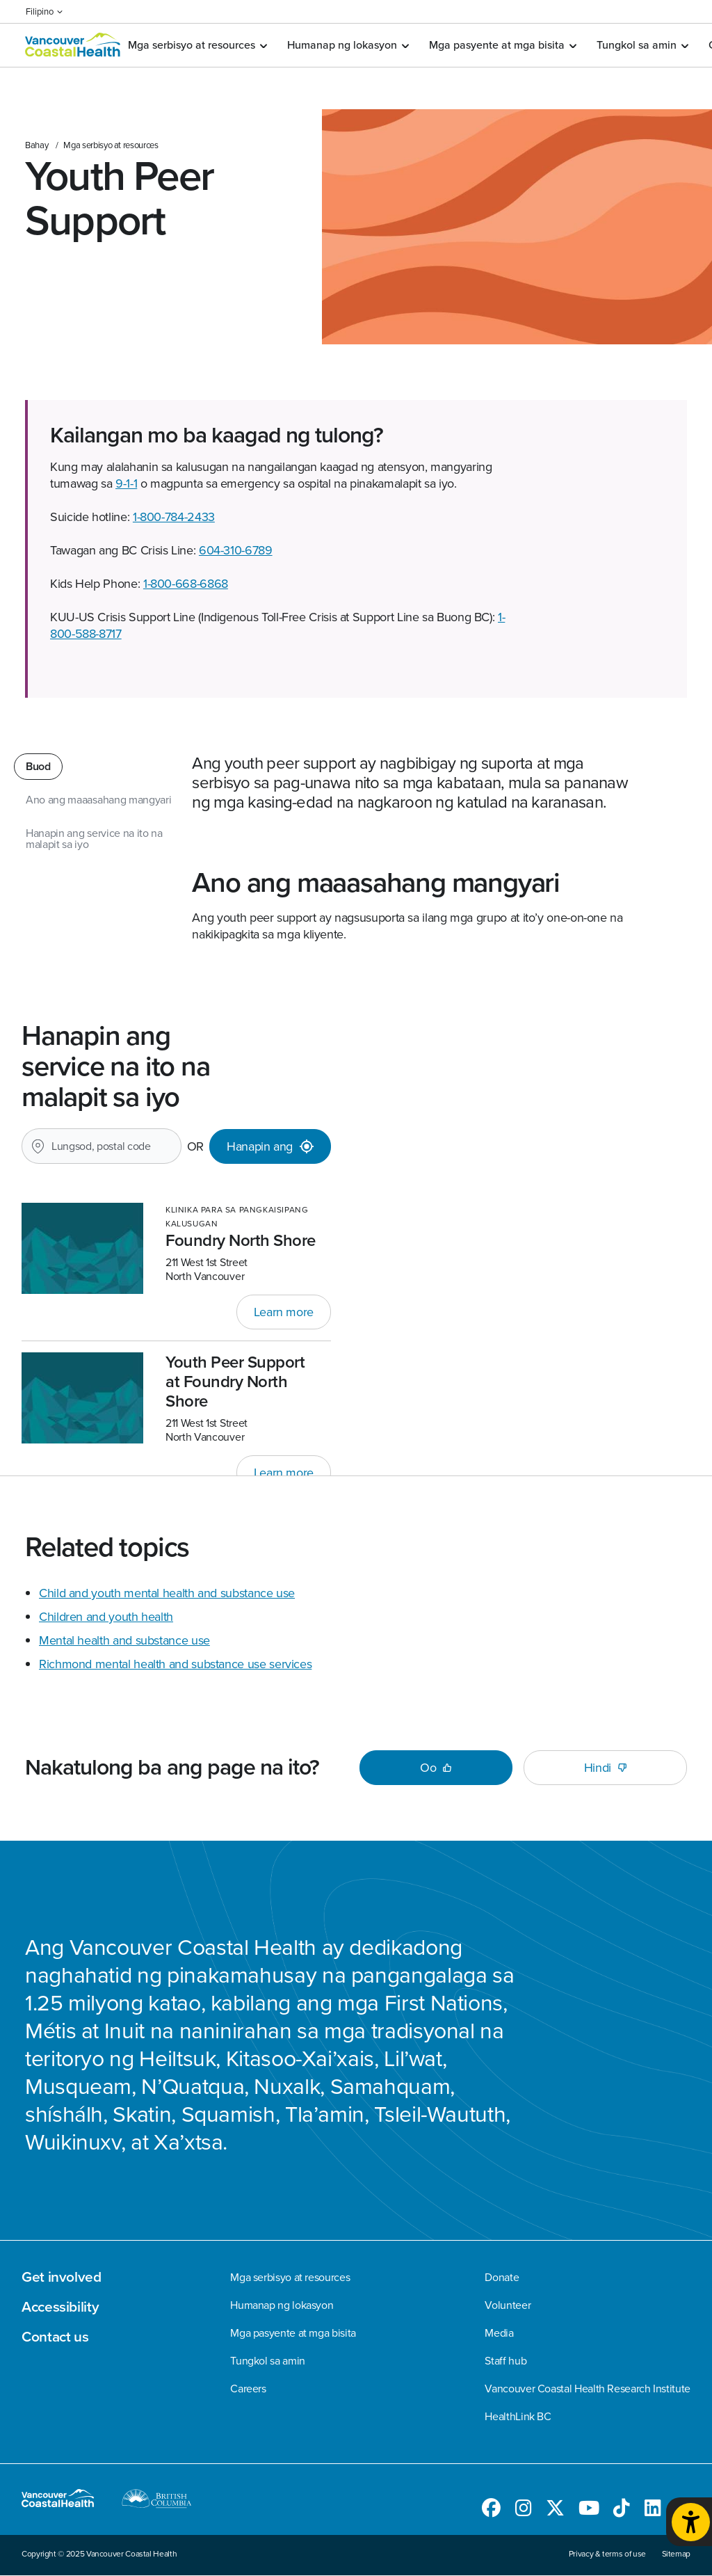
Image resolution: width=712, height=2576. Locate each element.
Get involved (62, 2277)
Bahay (36, 145)
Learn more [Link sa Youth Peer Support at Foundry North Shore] (284, 1472)
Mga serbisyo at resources (197, 45)
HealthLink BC (518, 2416)
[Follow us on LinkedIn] (653, 2511)
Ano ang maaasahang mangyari (98, 800)
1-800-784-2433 (174, 517)
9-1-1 (126, 483)
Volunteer (508, 2305)
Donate (502, 2277)
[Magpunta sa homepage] (73, 45)
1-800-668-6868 (185, 584)
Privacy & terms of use (607, 2553)
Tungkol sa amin (642, 45)
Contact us (55, 2336)
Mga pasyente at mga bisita (502, 45)
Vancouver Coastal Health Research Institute (587, 2389)
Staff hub (505, 2361)
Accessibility (60, 2306)
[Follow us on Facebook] (491, 2511)
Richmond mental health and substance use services (175, 1664)
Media (499, 2333)
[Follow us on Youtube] (588, 2511)
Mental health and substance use (124, 1640)
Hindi (605, 1768)
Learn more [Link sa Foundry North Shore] (284, 1312)
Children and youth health (106, 1616)
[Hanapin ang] (270, 1146)
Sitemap (676, 2553)
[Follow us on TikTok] (621, 2511)
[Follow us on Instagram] (523, 2511)
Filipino (44, 11)
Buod (38, 766)
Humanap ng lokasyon (347, 45)
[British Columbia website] (156, 2501)
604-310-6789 (236, 550)
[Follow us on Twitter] (555, 2511)
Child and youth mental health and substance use (167, 1593)
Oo (435, 1768)
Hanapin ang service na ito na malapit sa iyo (94, 838)
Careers (248, 2389)
